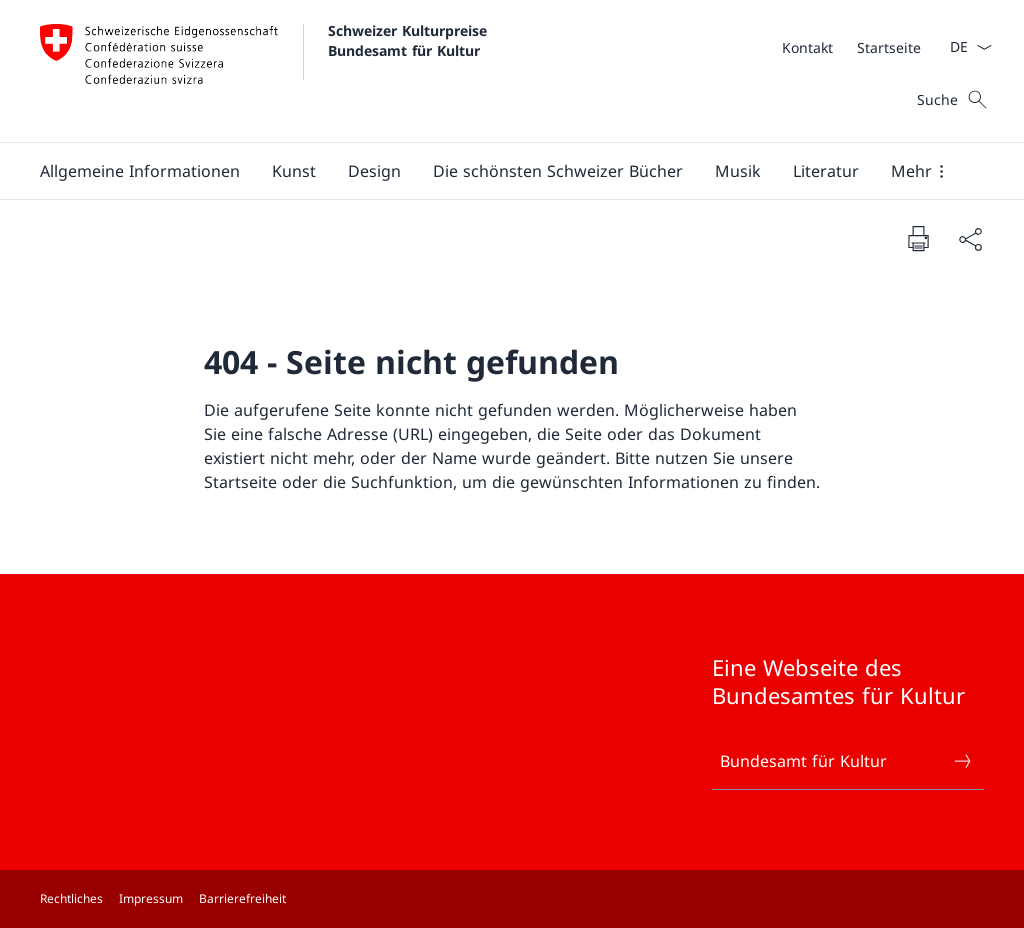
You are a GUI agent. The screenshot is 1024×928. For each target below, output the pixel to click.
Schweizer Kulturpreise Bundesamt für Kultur (410, 40)
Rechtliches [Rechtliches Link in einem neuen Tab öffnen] (71, 898)
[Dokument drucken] (918, 238)
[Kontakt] (807, 47)
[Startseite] (889, 47)
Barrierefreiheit (242, 898)
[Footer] (512, 899)
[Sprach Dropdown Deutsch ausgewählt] (964, 47)
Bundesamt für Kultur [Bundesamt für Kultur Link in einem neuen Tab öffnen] (847, 761)
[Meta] (851, 47)
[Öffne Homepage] (266, 71)
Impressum (151, 898)
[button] (140, 171)
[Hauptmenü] (496, 171)
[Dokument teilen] (970, 239)
